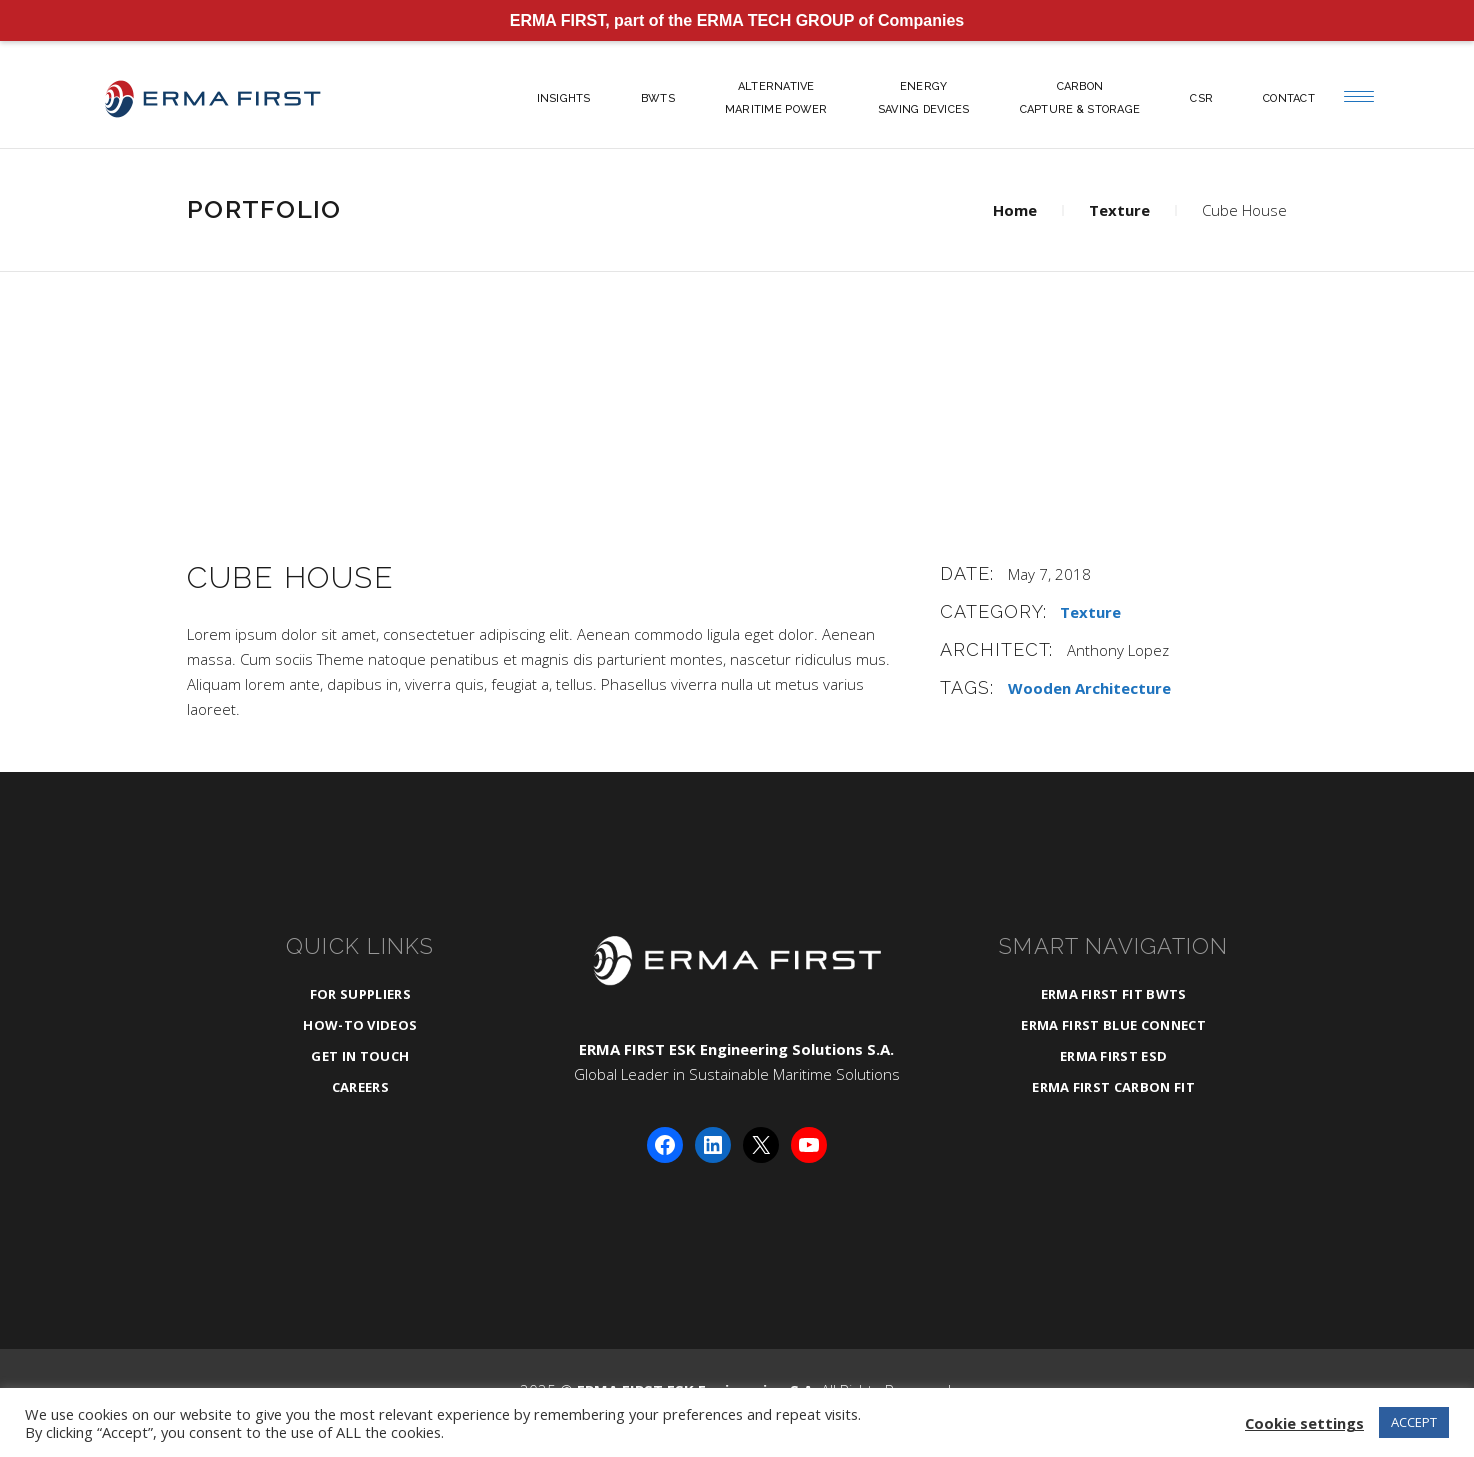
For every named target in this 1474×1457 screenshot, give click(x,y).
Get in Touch (360, 1056)
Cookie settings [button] (1304, 1423)
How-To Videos (360, 1025)
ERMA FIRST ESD (1114, 1056)
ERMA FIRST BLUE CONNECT (1113, 1025)
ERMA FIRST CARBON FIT (1113, 1087)
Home (1015, 210)
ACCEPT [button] (1414, 1422)
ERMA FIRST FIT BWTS (1114, 994)
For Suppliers (360, 994)
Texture (1119, 210)
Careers (360, 1087)
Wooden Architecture (1089, 688)
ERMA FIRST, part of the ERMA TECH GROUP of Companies (737, 20)
